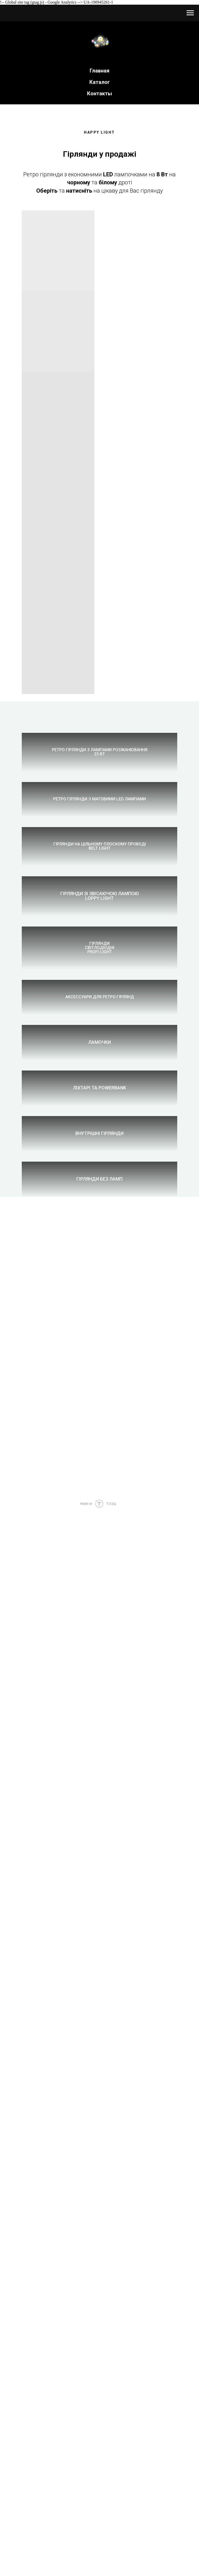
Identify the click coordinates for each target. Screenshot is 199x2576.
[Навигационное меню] (190, 13)
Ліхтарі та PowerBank (99, 1826)
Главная (99, 71)
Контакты (99, 93)
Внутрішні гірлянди (99, 1980)
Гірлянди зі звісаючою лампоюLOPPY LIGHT (99, 1214)
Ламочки (99, 1672)
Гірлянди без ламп (99, 2134)
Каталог (99, 82)
